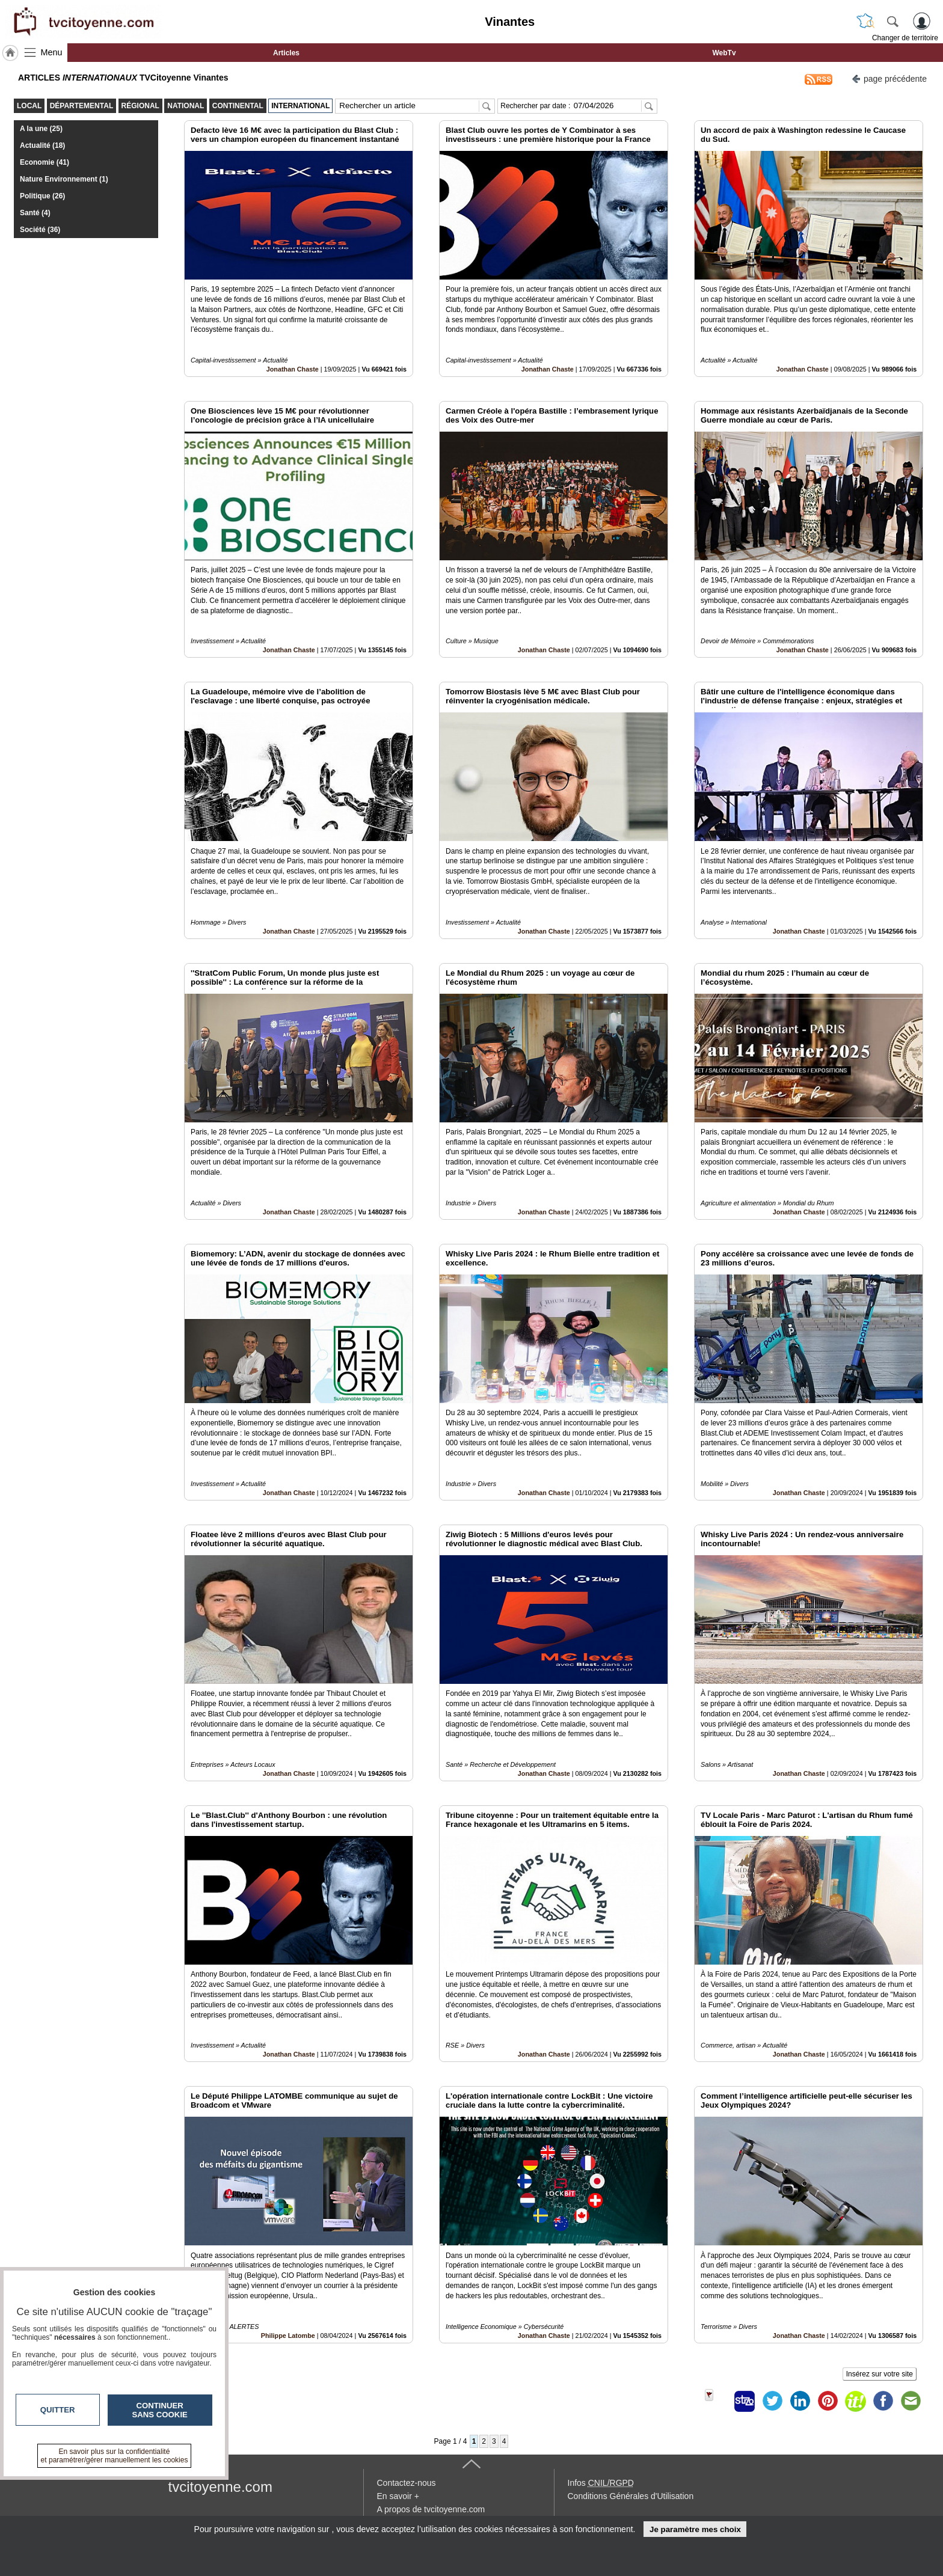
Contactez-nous (406, 2483)
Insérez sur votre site (879, 2374)
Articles (286, 53)
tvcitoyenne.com (220, 2487)
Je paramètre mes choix (695, 2529)
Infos (601, 2483)
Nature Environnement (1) (64, 179)
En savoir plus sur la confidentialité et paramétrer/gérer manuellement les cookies (114, 2455)
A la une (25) (41, 128)
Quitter (57, 2409)
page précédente (889, 78)
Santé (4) (35, 213)
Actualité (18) (42, 145)
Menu (52, 52)
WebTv (724, 53)
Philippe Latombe (288, 2335)
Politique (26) (42, 196)
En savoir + (398, 2496)
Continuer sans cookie (160, 2410)
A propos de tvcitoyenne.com (431, 2509)
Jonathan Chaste (292, 369)
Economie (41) (44, 162)
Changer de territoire (905, 38)
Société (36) (40, 229)
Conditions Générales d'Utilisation (631, 2496)
